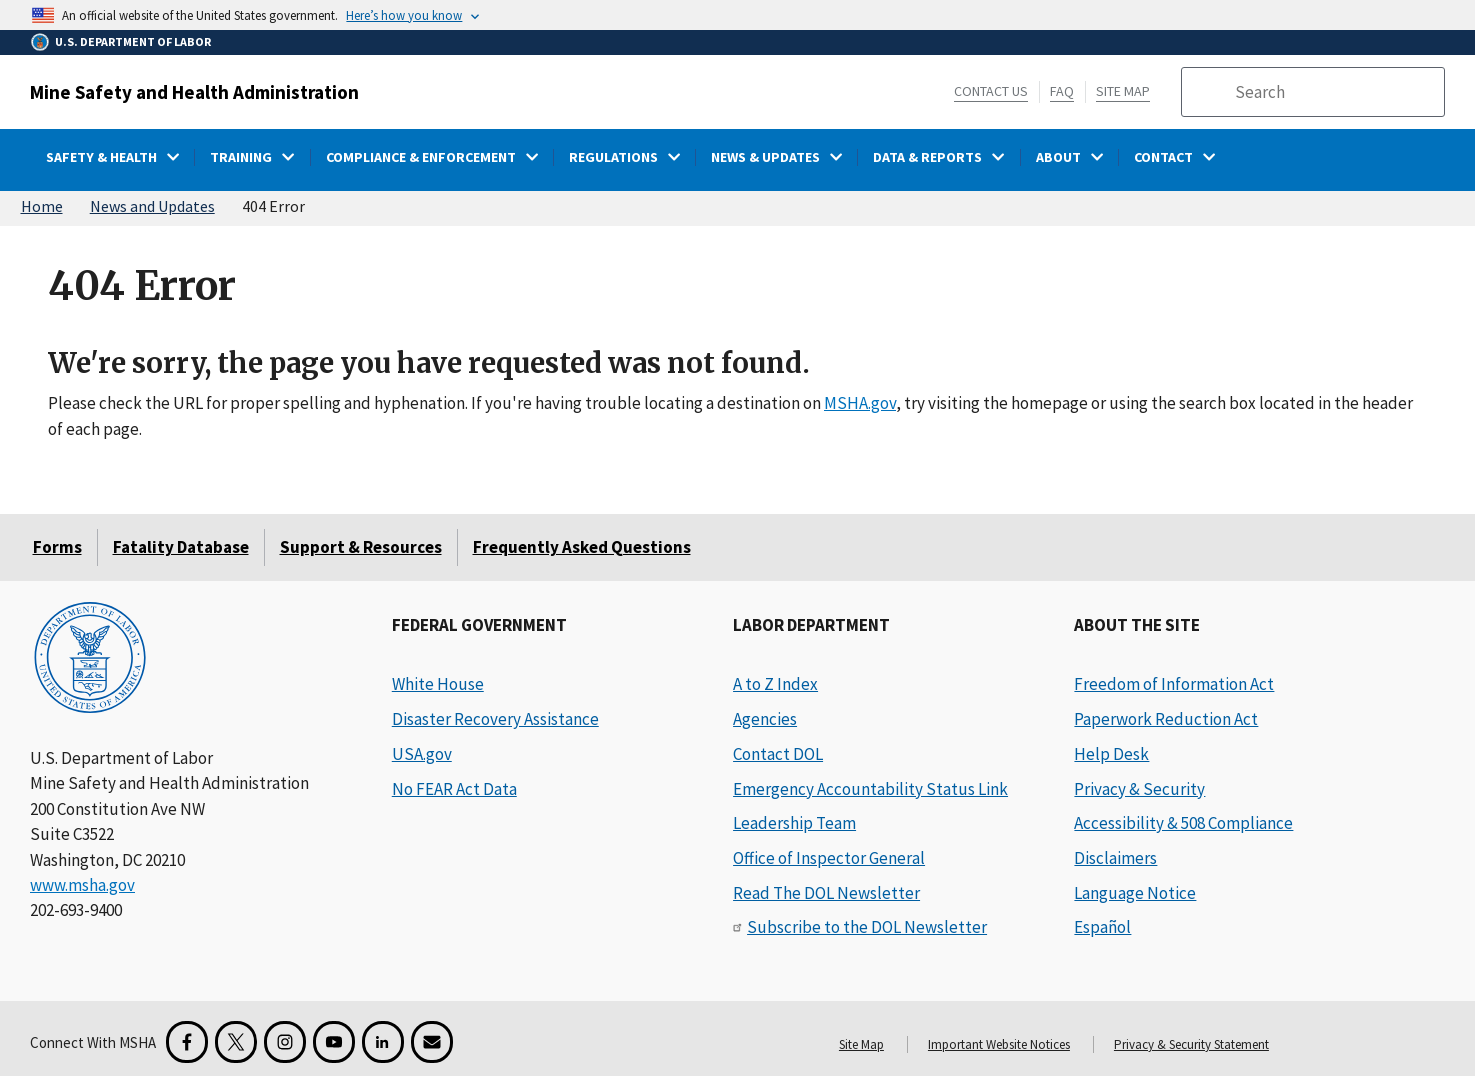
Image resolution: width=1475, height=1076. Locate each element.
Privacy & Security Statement (1191, 1044)
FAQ (1062, 91)
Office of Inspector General (829, 858)
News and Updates (152, 206)
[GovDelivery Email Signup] (432, 1042)
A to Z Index (775, 684)
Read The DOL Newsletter (826, 893)
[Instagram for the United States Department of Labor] (285, 1042)
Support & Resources (361, 547)
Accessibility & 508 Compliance (1183, 823)
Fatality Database (181, 547)
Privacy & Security (1139, 789)
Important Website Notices (999, 1044)
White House (438, 684)
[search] (1333, 92)
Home (42, 206)
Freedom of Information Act (1174, 684)
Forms (57, 547)
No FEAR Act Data (454, 789)
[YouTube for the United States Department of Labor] (334, 1042)
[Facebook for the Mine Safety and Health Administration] (187, 1042)
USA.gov (422, 754)
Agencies (765, 719)
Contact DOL (778, 754)
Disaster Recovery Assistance (495, 719)
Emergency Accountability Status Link (870, 789)
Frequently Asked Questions (582, 547)
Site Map (1123, 91)
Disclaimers (1115, 858)
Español (1102, 927)
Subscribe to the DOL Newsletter (867, 927)
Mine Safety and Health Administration (194, 92)
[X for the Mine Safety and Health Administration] (236, 1042)
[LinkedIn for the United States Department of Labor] (383, 1042)
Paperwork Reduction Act (1166, 719)
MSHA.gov (860, 403)
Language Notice (1135, 893)
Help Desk (1111, 754)
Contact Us (991, 91)
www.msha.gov (82, 885)
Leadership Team (794, 823)
